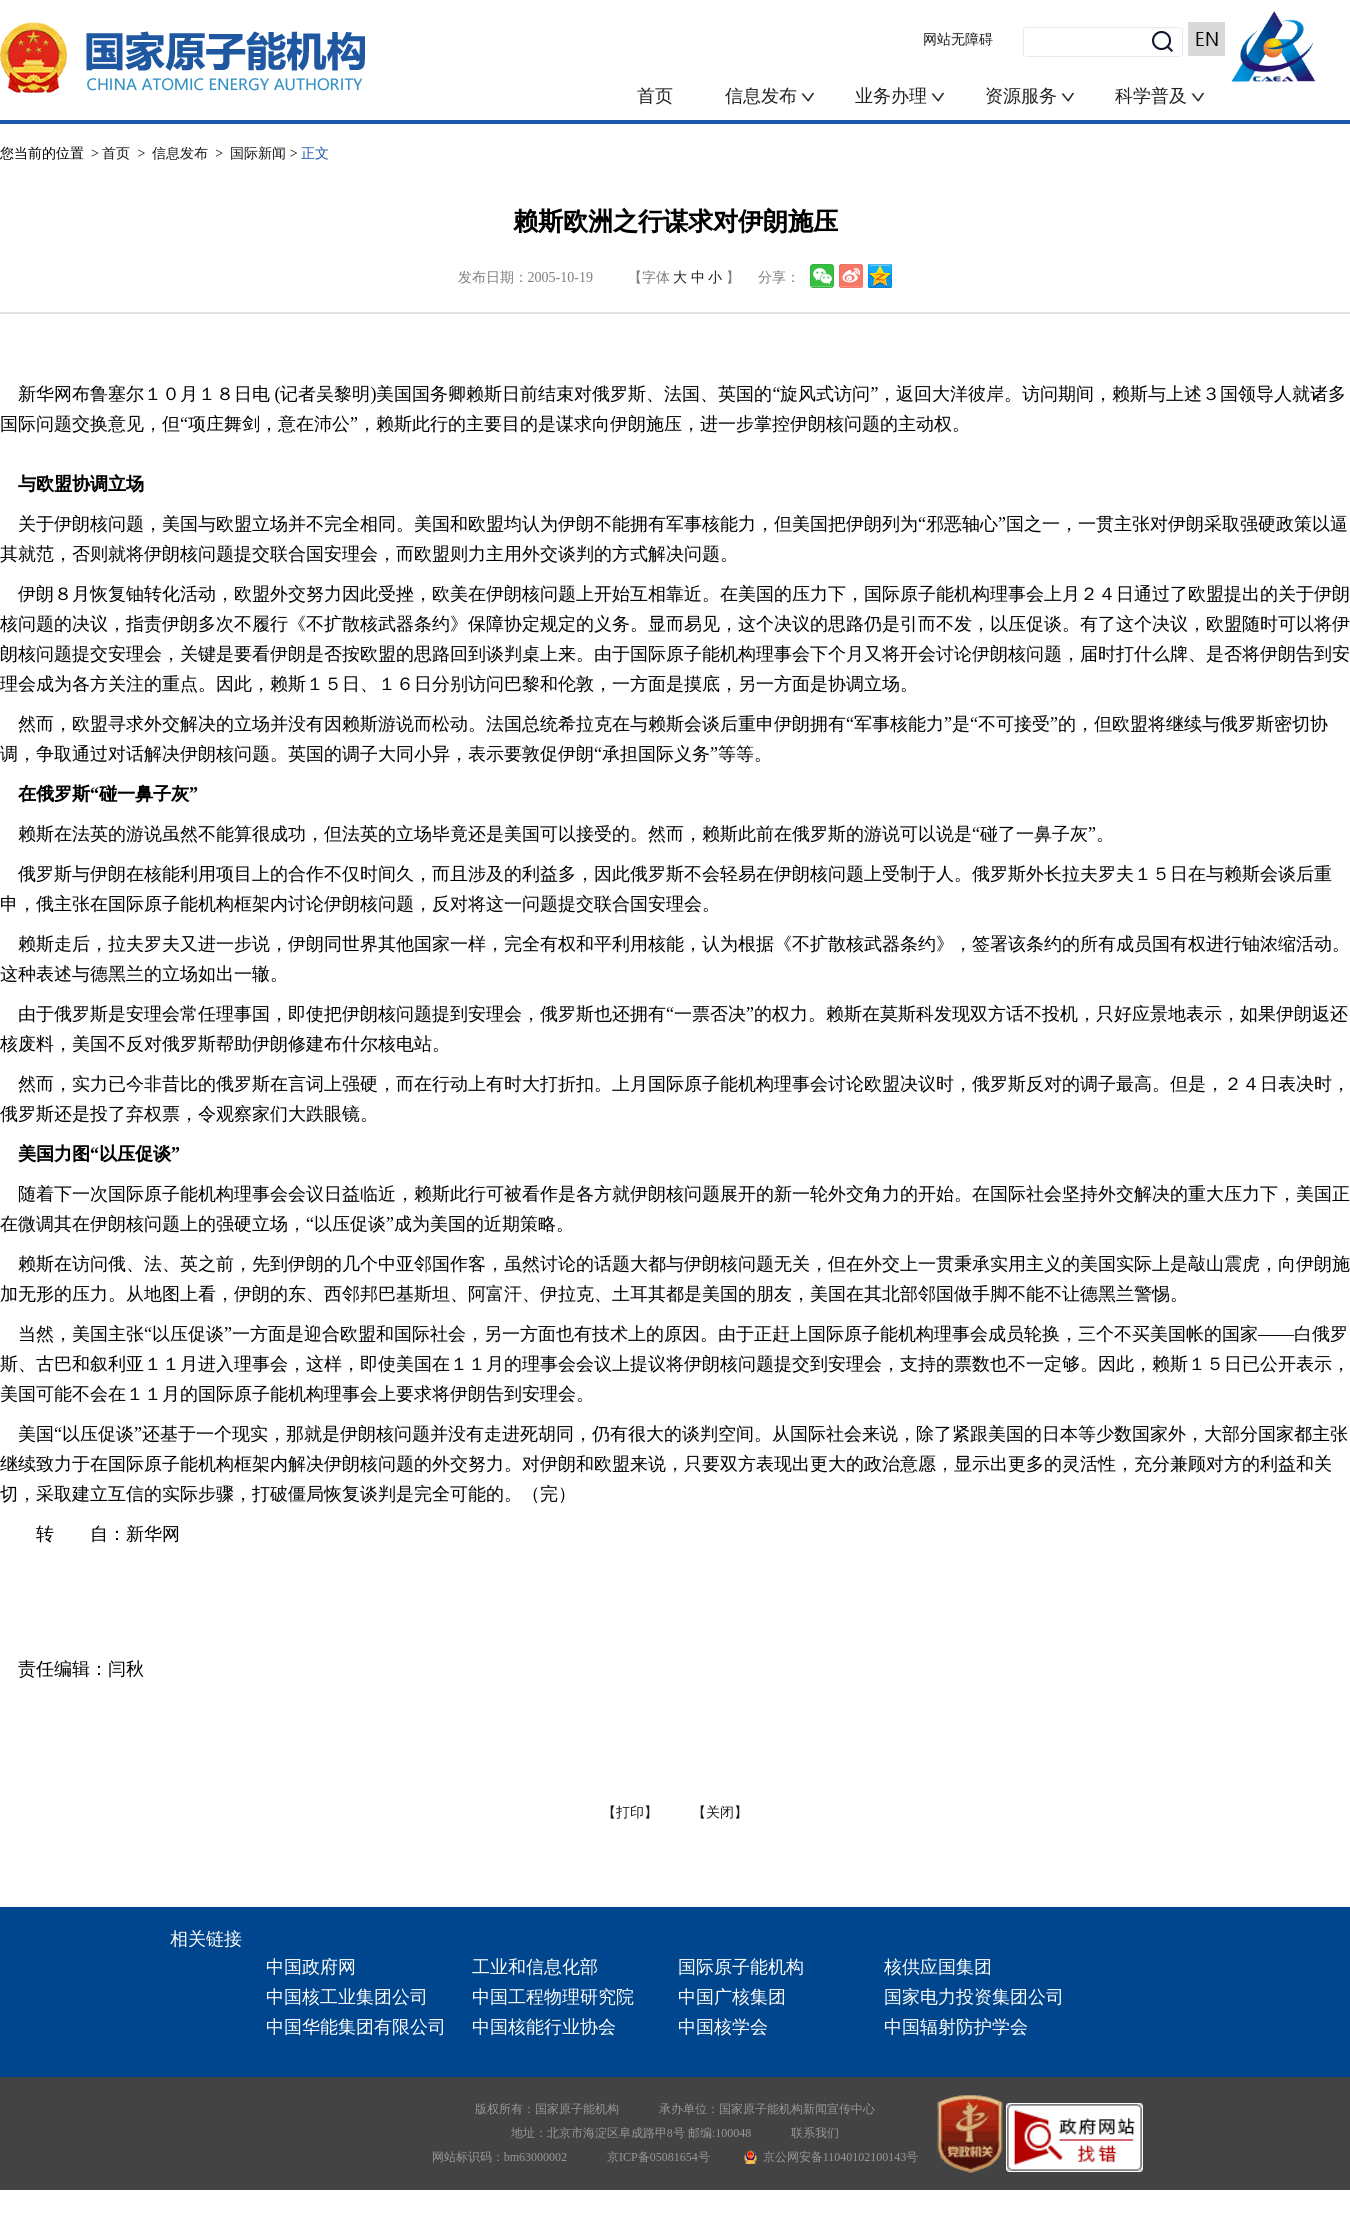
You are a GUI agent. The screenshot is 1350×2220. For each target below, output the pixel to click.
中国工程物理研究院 (553, 1997)
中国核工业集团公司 (347, 1997)
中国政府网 (311, 1967)
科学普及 (1160, 96)
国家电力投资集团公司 (974, 1997)
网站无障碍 (958, 39)
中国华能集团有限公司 (356, 2027)
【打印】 (630, 1812)
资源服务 (1021, 96)
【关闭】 (720, 1812)
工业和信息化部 (535, 1967)
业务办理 (891, 96)
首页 (655, 96)
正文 (315, 153)
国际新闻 (258, 153)
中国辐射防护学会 (956, 2027)
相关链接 (206, 1939)
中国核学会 (723, 2027)
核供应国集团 (938, 1967)
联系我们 (815, 2133)
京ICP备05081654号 (658, 2157)
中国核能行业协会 (544, 2027)
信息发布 (763, 96)
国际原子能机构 (741, 1967)
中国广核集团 (732, 1997)
